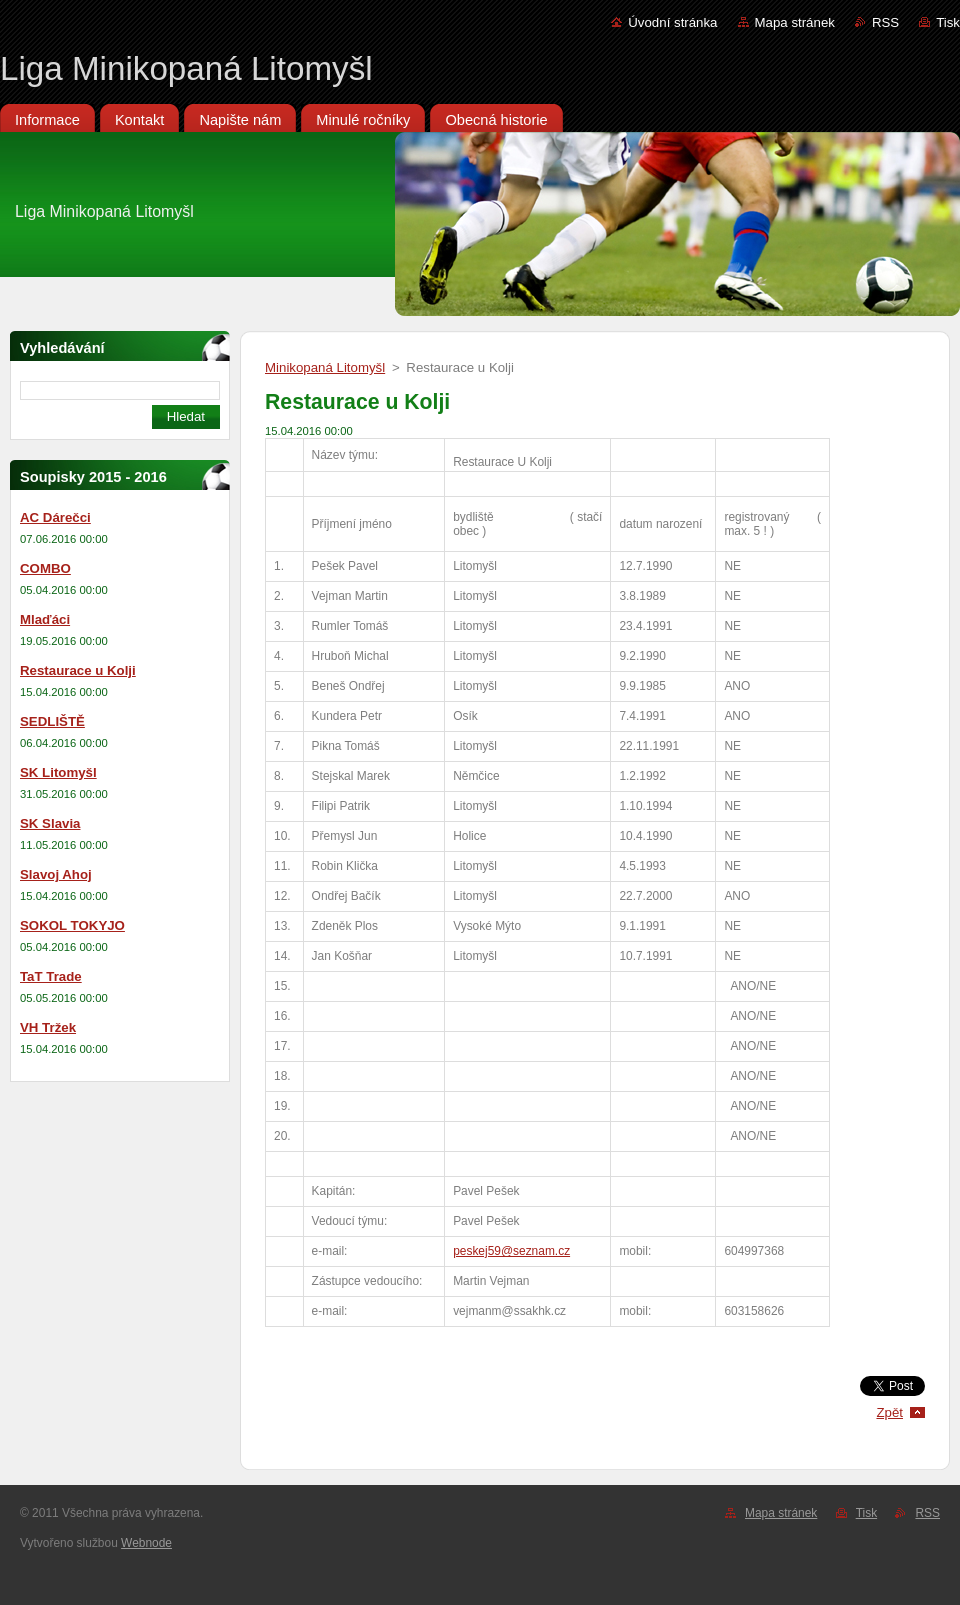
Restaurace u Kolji (78, 670)
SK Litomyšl (58, 772)
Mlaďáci (45, 619)
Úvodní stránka (672, 22)
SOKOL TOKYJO (72, 925)
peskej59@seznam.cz (511, 1251)
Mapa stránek (795, 22)
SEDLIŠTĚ (52, 721)
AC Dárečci (55, 517)
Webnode (146, 1543)
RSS (885, 22)
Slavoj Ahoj (56, 874)
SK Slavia (50, 823)
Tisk (948, 22)
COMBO (45, 568)
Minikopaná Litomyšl (325, 367)
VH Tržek (48, 1027)
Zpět (889, 1412)
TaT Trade (51, 976)
